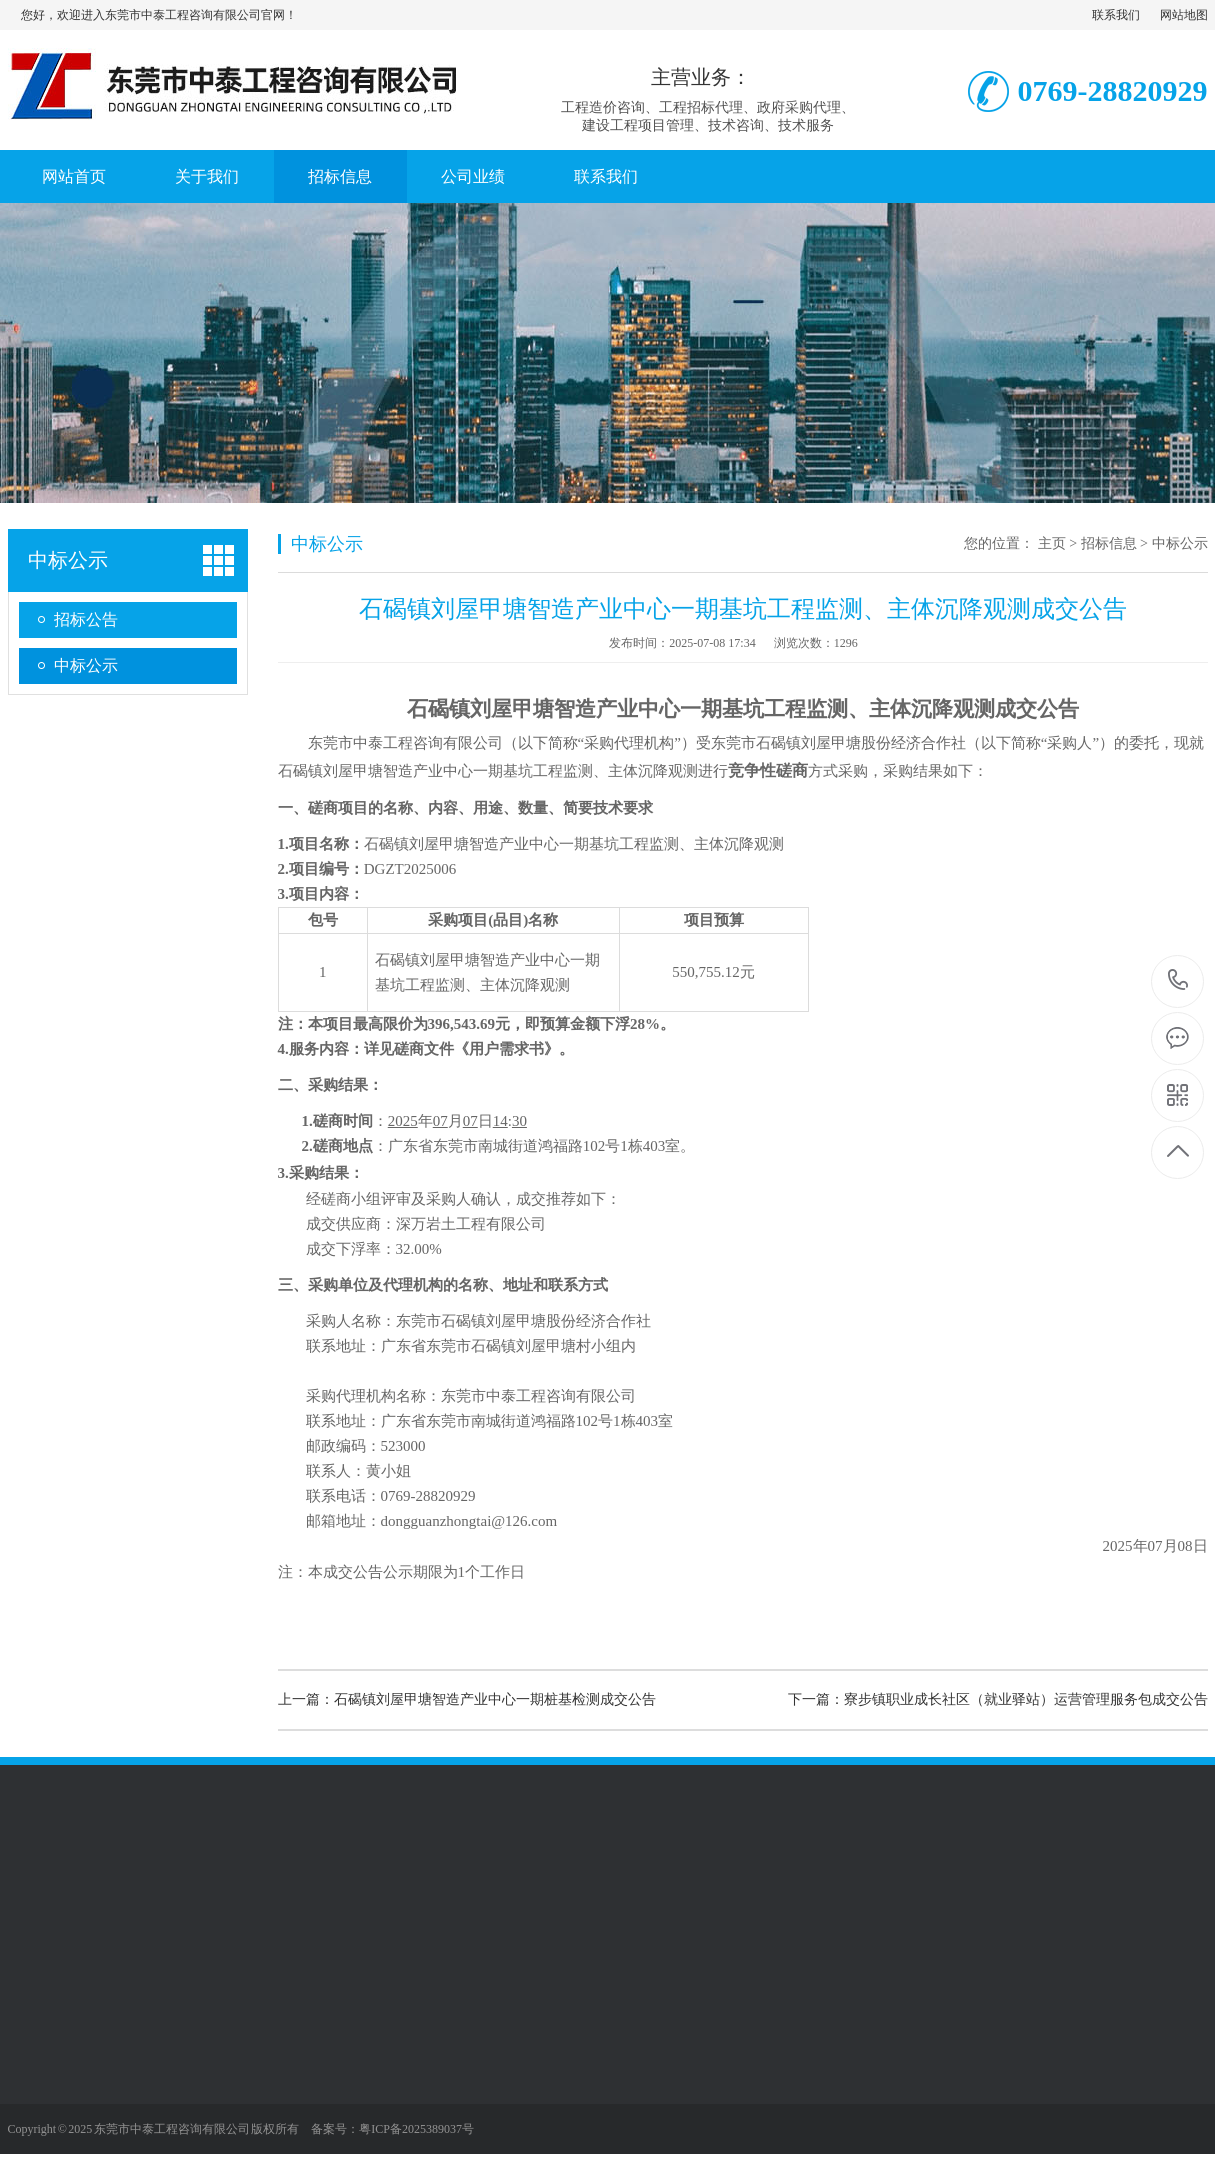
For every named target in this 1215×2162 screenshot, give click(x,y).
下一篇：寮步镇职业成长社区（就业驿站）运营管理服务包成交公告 (998, 1699)
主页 (1052, 543)
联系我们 (1116, 15)
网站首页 (74, 176)
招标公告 (86, 619)
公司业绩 (473, 176)
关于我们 (207, 176)
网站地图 (1184, 15)
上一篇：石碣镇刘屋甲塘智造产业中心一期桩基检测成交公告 (467, 1699)
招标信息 (340, 176)
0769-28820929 (1178, 981)
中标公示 (68, 560)
